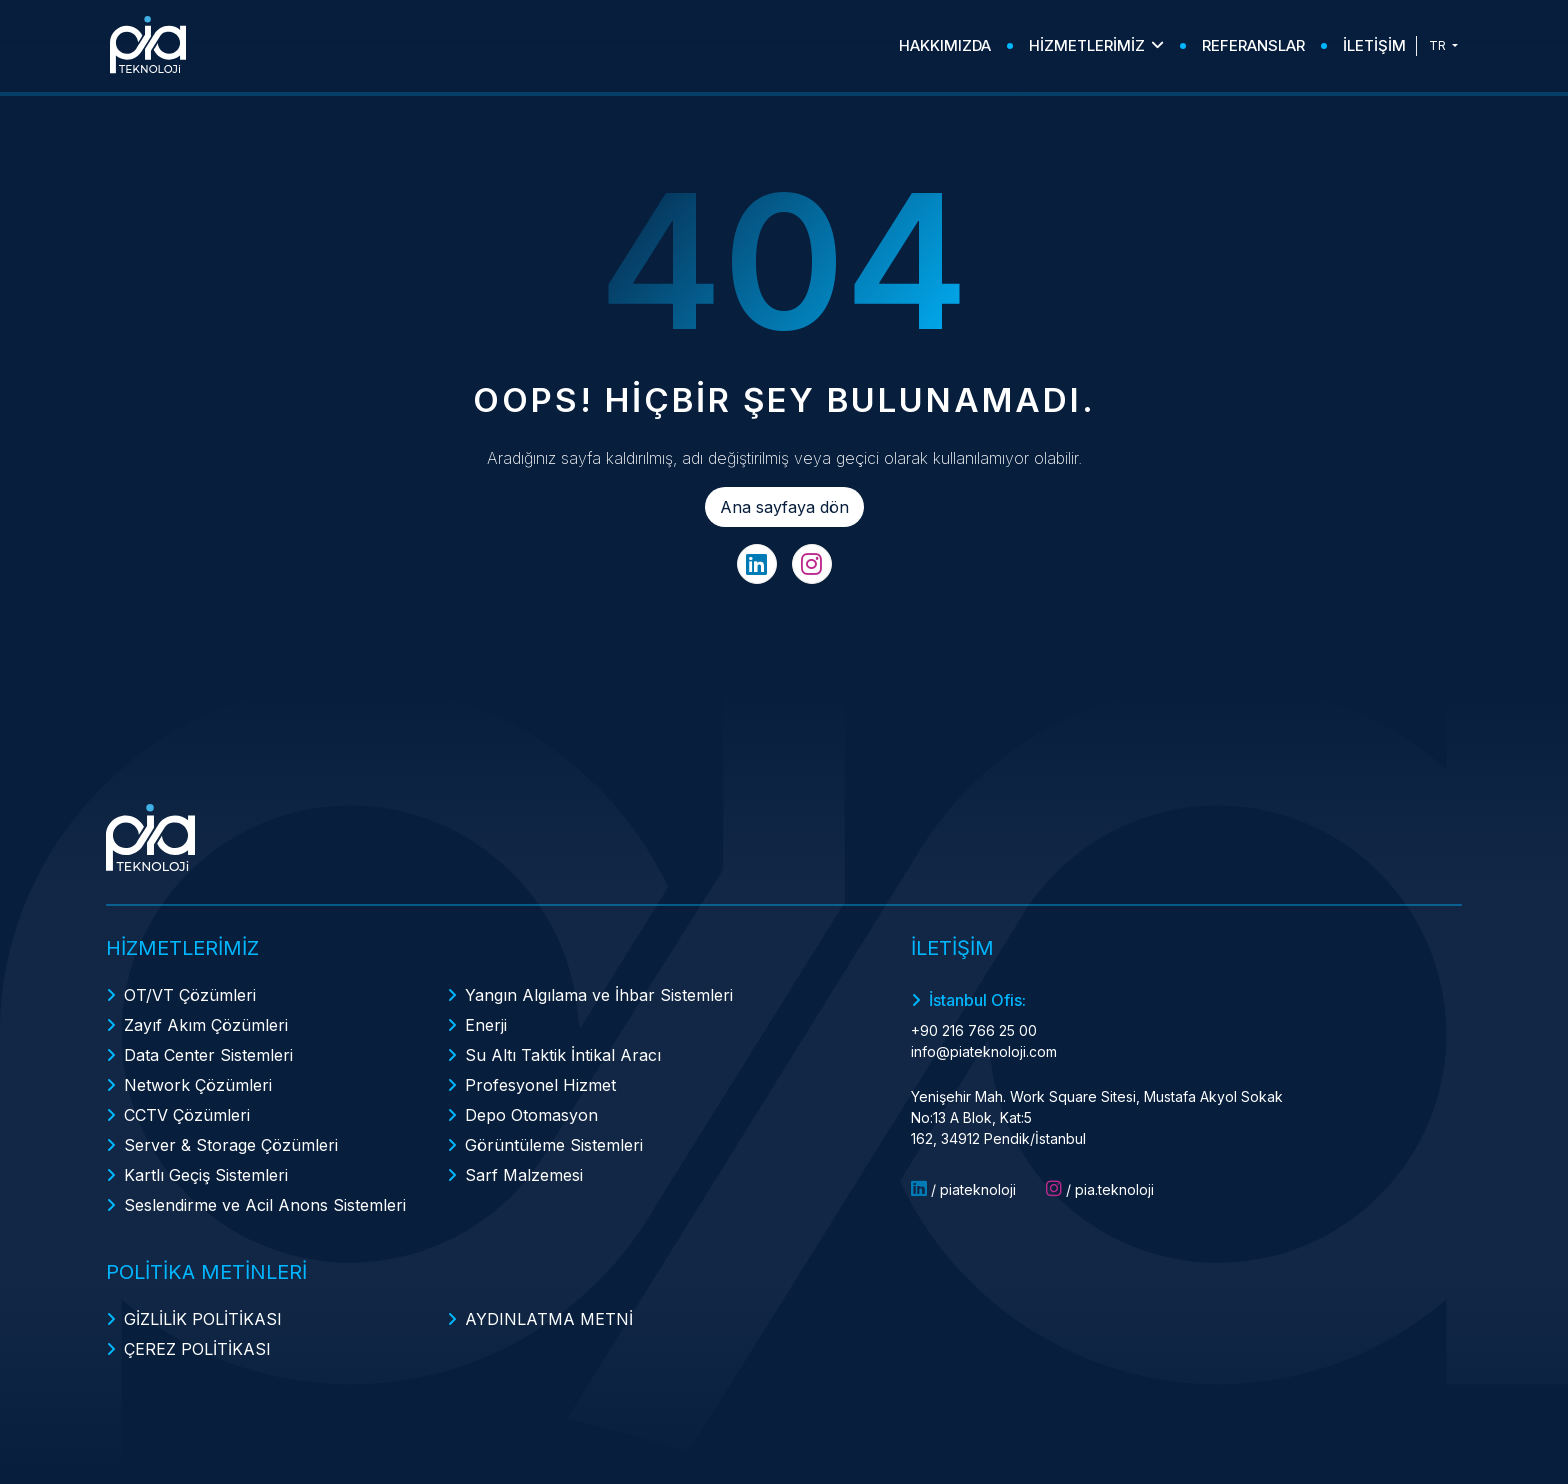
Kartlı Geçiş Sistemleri (206, 1175)
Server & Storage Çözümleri (231, 1145)
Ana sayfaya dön (784, 507)
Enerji (486, 1025)
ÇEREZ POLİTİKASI (197, 1349)
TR (1439, 45)
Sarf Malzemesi (524, 1175)
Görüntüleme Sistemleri (554, 1145)
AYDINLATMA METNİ (549, 1319)
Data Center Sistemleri (208, 1055)
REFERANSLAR (1253, 45)
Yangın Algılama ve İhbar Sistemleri (599, 995)
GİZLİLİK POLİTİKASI (203, 1319)
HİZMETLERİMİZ (1096, 45)
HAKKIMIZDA (945, 45)
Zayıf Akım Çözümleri (206, 1025)
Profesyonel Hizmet (540, 1085)
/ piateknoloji (963, 1189)
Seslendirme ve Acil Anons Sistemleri (265, 1205)
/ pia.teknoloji (1100, 1189)
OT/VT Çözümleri (190, 995)
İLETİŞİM (1374, 45)
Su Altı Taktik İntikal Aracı (563, 1055)
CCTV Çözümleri (187, 1115)
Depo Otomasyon (531, 1115)
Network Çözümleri (198, 1085)
